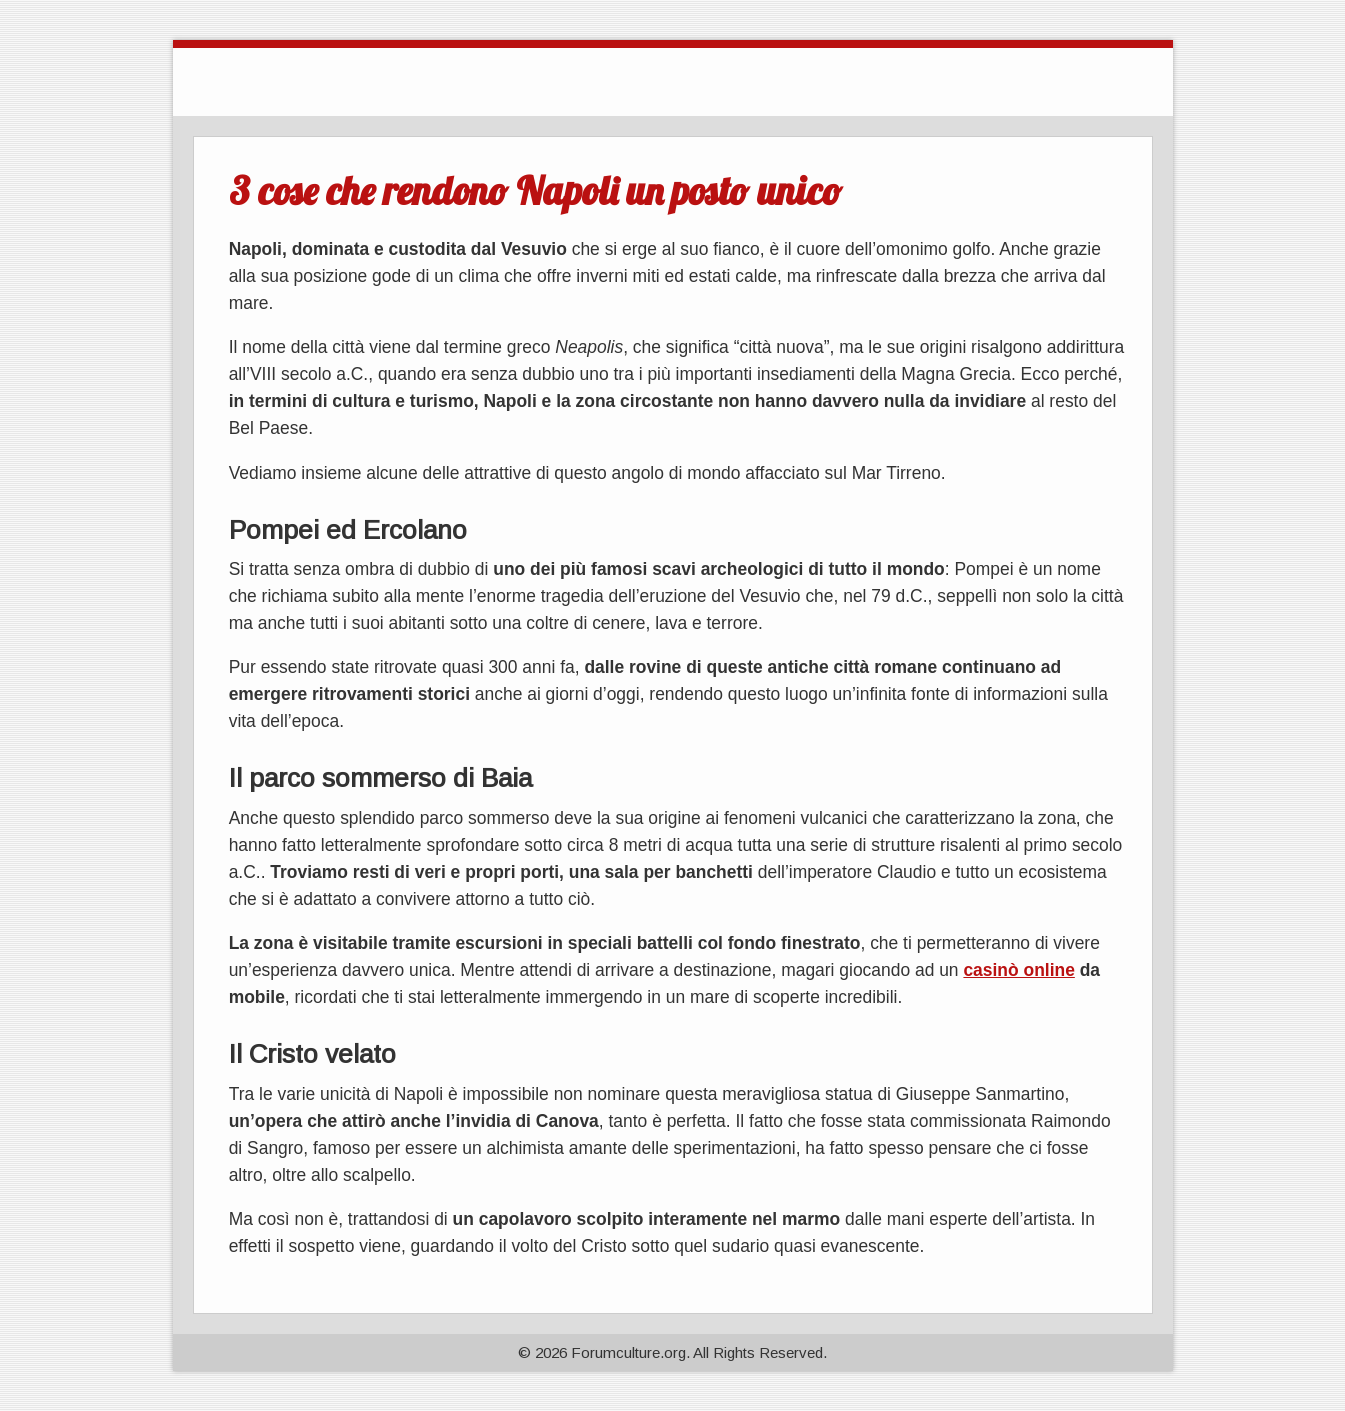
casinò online (1018, 970)
